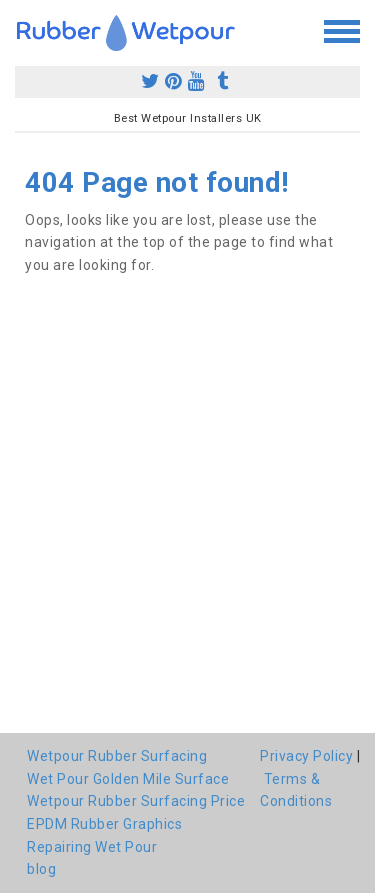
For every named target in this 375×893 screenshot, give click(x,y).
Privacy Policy (306, 756)
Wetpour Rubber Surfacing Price (136, 801)
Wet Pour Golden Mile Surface (128, 779)
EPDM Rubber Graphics (104, 824)
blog (41, 869)
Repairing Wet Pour (92, 847)
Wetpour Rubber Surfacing (117, 756)
